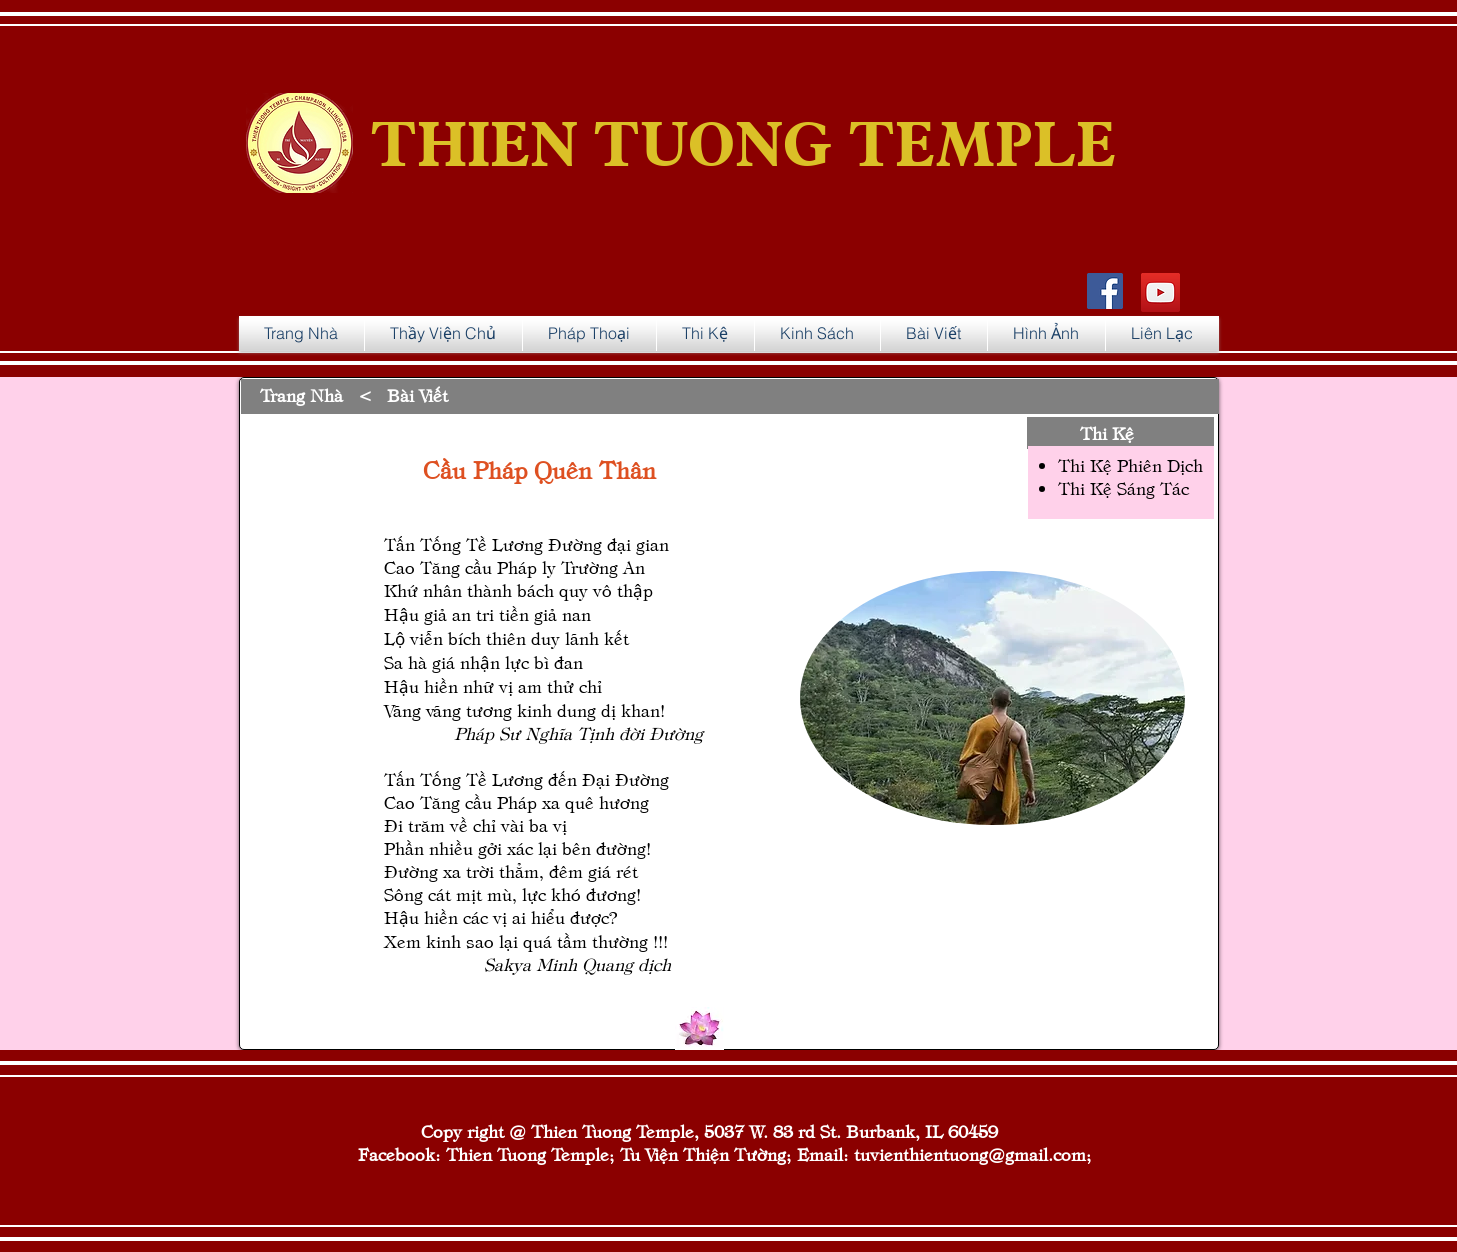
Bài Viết (417, 394)
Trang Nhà (301, 394)
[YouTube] (1160, 292)
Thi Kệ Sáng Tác (1123, 487)
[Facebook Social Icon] (1105, 291)
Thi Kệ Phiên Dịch (1130, 464)
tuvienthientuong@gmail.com (970, 1153)
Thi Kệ (1107, 432)
